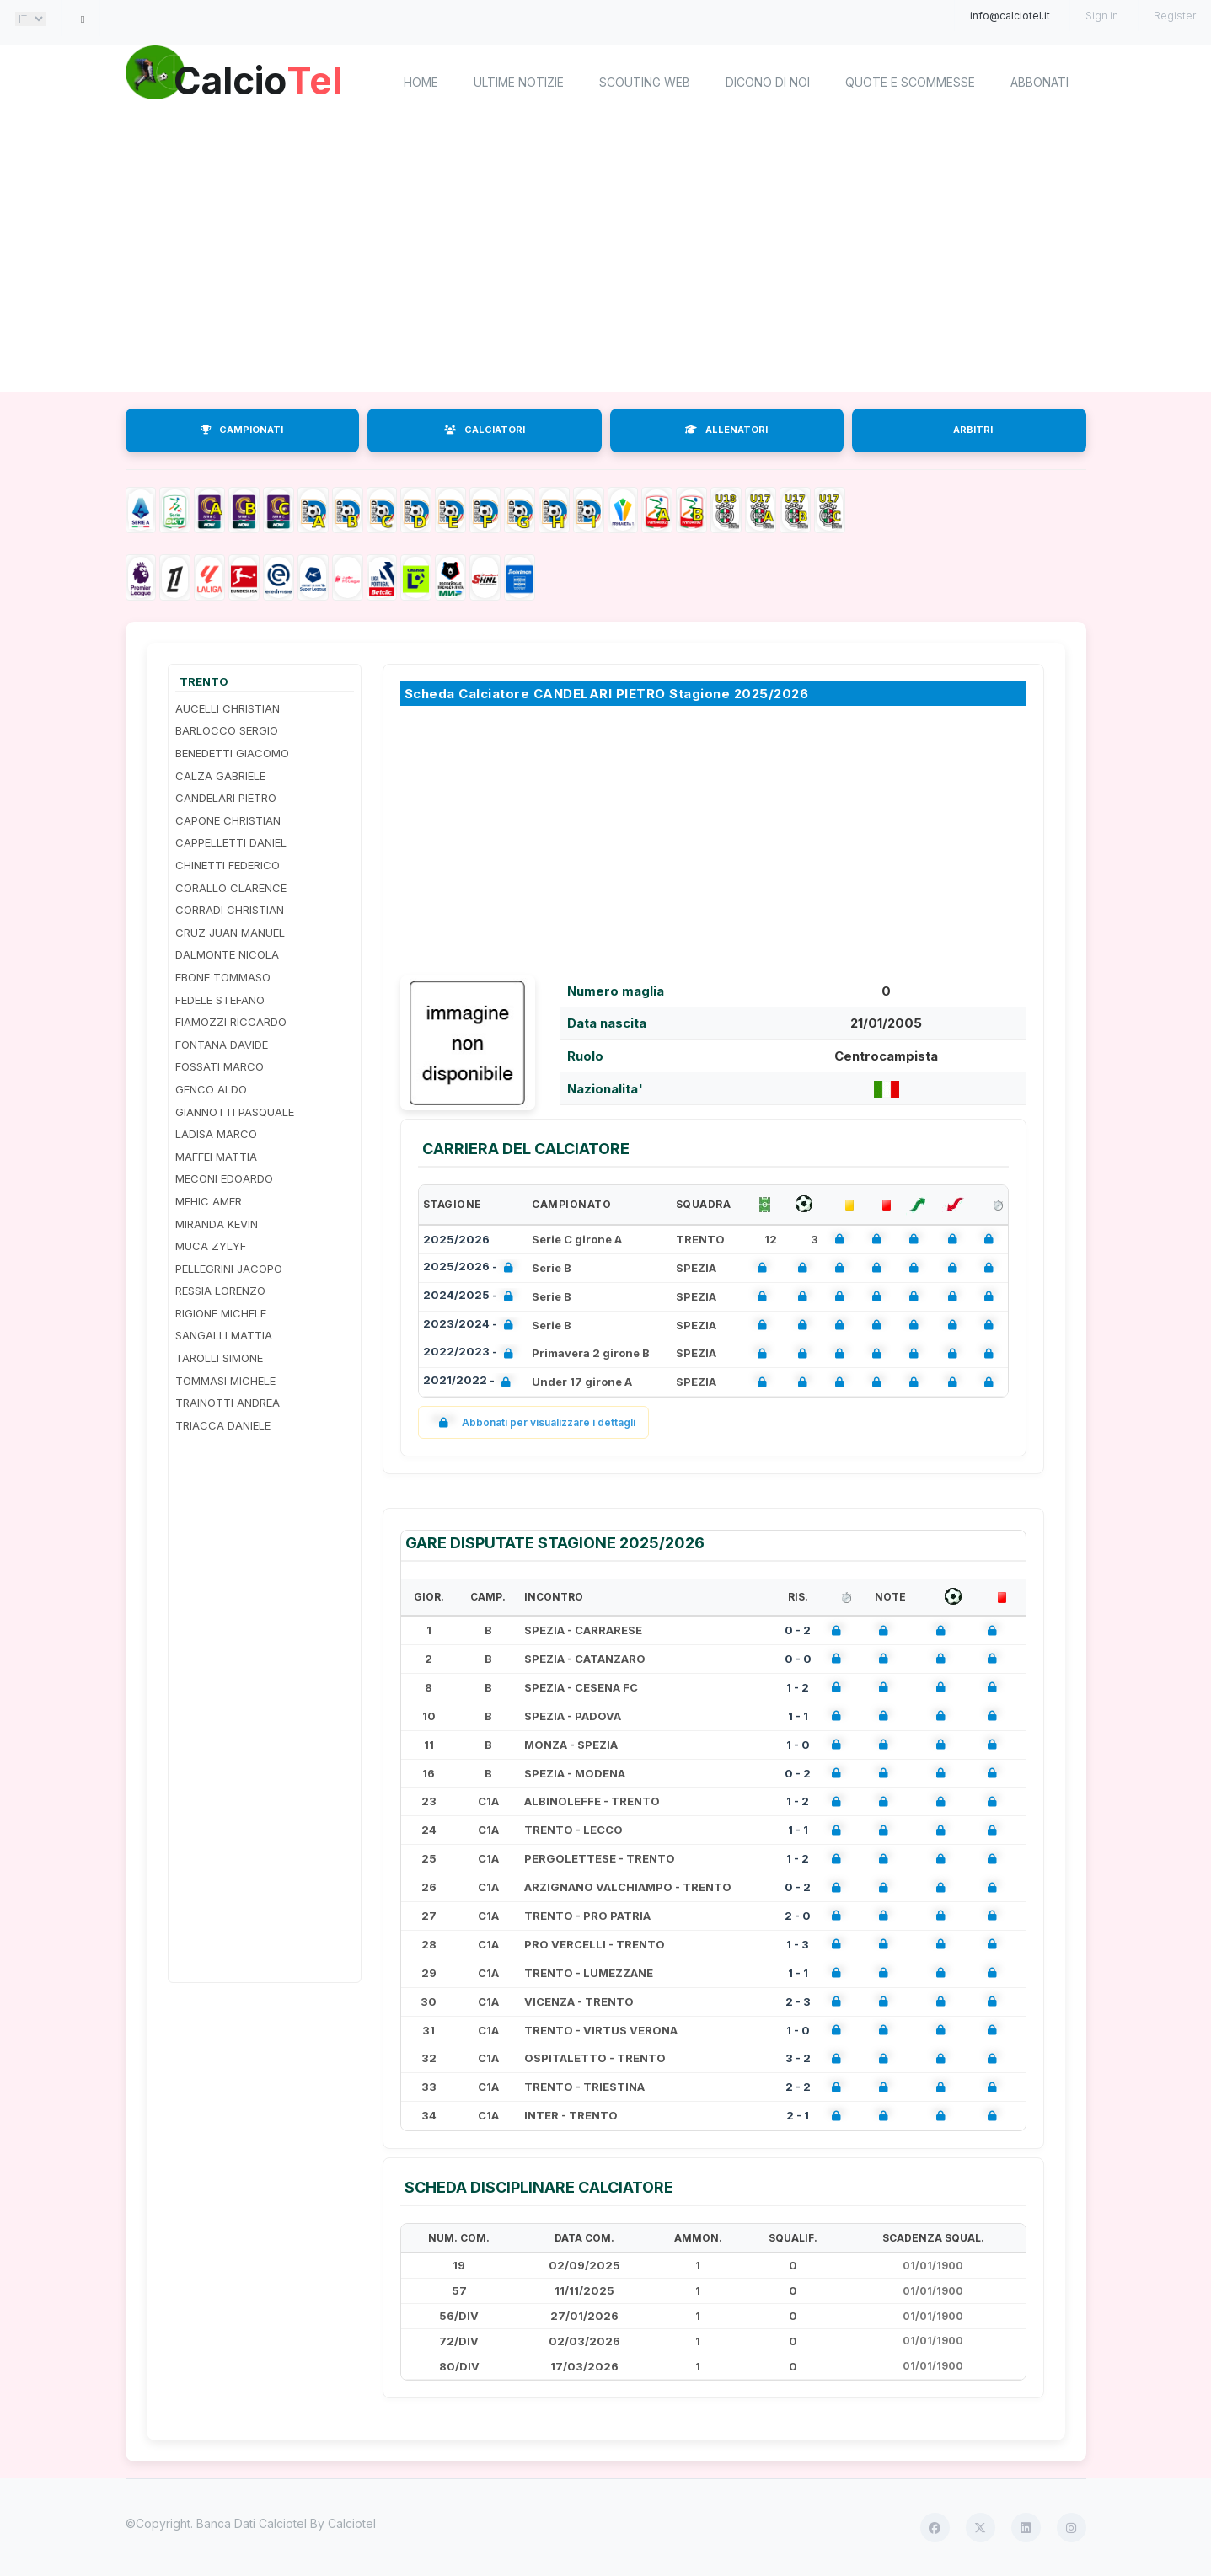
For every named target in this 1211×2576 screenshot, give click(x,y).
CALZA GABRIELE (220, 776)
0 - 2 (798, 1630)
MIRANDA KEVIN (216, 1224)
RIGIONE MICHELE (220, 1313)
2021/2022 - (470, 1382)
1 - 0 (798, 1744)
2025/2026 (456, 1239)
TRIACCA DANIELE (223, 1425)
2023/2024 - (471, 1325)
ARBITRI (973, 430)
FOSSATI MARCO (219, 1066)
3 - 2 (798, 2058)
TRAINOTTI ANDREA (227, 1402)
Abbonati (1039, 82)
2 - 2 (798, 2086)
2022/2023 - (471, 1353)
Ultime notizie (519, 82)
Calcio (268, 80)
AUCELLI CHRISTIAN (227, 708)
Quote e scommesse (910, 82)
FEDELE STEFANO (220, 1000)
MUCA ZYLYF (210, 1246)
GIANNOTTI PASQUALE (234, 1112)
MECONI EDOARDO (224, 1178)
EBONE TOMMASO (223, 977)
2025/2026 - (471, 1268)
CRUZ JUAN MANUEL (230, 932)
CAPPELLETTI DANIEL (231, 842)
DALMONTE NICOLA (227, 954)
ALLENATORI (726, 430)
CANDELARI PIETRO (225, 797)
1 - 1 (798, 1716)
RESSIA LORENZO (220, 1290)
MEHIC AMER (208, 1201)
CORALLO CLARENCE (231, 888)
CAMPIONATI (242, 430)
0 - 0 (798, 1658)
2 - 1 (797, 2115)
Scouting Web (644, 82)
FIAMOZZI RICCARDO (231, 1022)
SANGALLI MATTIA (223, 1335)
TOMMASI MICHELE (225, 1380)
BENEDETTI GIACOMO (232, 753)
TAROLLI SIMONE (219, 1358)
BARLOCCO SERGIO (226, 730)
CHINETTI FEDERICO (227, 865)
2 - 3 (798, 2001)
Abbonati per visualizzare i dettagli (533, 1422)
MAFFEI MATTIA (216, 1156)
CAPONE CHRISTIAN (228, 820)
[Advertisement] (606, 257)
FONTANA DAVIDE (221, 1044)
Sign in (1101, 15)
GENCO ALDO (211, 1089)
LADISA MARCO (216, 1134)
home (421, 82)
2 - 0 (798, 1915)
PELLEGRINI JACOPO (228, 1268)
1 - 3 (797, 1944)
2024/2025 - (471, 1297)
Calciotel (352, 2523)
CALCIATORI (484, 430)
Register (1175, 15)
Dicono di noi (768, 82)
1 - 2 (797, 1687)
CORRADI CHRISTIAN (229, 910)
